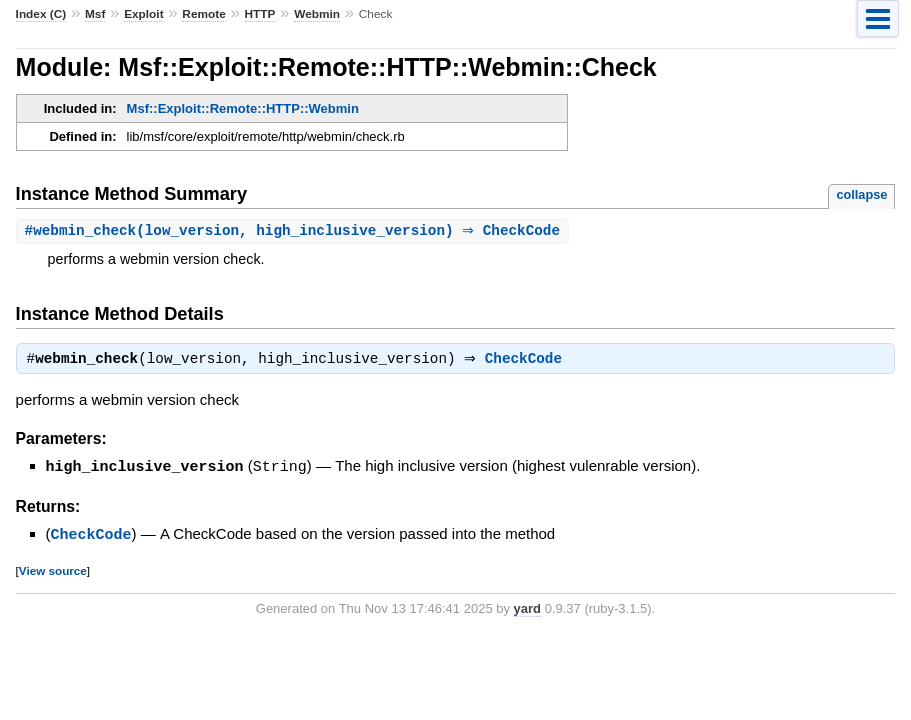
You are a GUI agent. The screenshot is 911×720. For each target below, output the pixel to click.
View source (53, 571)
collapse (861, 194)
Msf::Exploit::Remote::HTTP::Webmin (243, 108)
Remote (203, 14)
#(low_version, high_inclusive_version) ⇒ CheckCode (295, 231)
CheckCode (528, 362)
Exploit (143, 14)
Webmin (317, 14)
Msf (95, 14)
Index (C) (41, 14)
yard (527, 609)
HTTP (260, 14)
